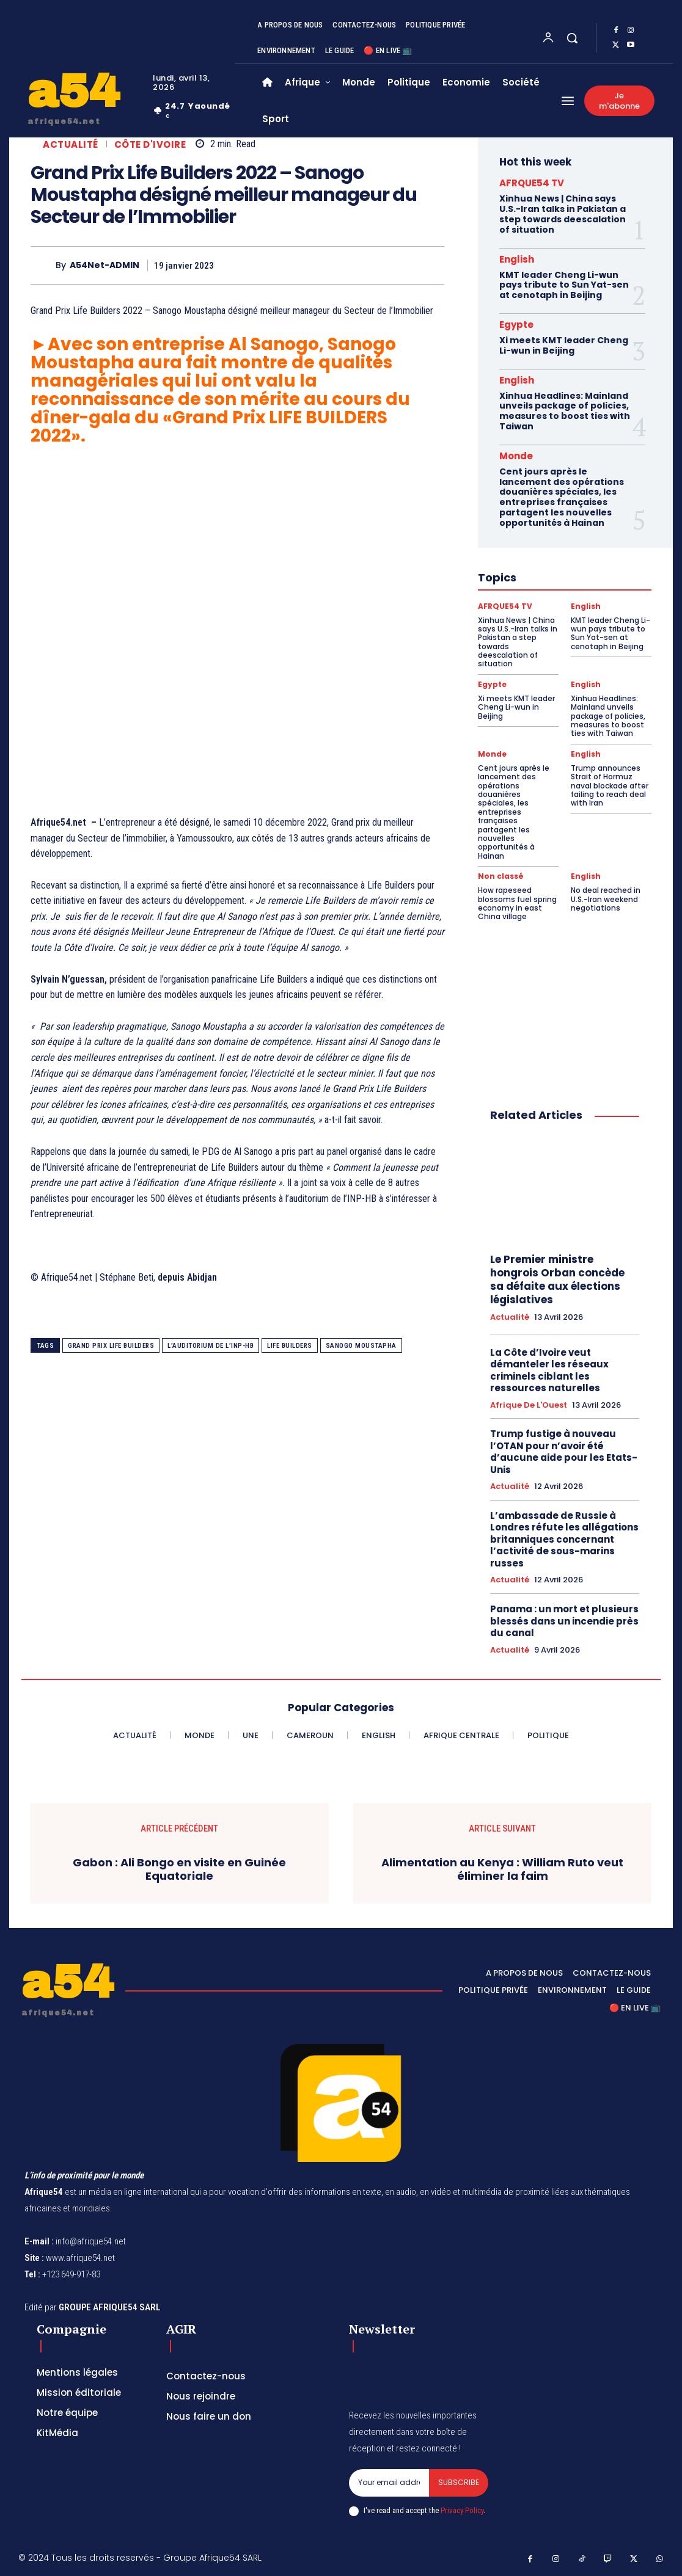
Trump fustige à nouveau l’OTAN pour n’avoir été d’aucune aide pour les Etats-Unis (563, 1451)
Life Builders (289, 1346)
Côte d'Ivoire (150, 144)
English (516, 259)
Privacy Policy (462, 2509)
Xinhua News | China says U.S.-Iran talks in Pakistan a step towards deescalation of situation (562, 213)
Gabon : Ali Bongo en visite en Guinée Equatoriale (179, 1869)
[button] (572, 38)
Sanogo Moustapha (361, 1346)
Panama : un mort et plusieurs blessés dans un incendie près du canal (564, 1621)
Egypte (516, 324)
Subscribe (458, 2482)
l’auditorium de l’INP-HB (210, 1346)
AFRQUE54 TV (531, 182)
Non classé (501, 876)
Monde (516, 455)
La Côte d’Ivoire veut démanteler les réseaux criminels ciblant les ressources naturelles (549, 1370)
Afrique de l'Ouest (528, 1405)
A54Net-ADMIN (104, 265)
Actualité (70, 144)
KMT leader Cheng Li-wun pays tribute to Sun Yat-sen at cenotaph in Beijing (564, 285)
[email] (389, 2482)
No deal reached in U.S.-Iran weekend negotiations (605, 899)
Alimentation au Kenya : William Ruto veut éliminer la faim (502, 1869)
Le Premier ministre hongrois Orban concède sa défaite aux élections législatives (557, 1279)
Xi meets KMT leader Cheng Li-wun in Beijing (563, 345)
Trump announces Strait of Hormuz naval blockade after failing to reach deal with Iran (609, 786)
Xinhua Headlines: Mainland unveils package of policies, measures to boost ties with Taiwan (564, 411)
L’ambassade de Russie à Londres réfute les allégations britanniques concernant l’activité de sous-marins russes (564, 1539)
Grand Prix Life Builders (111, 1346)
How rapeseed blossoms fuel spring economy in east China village (517, 903)
